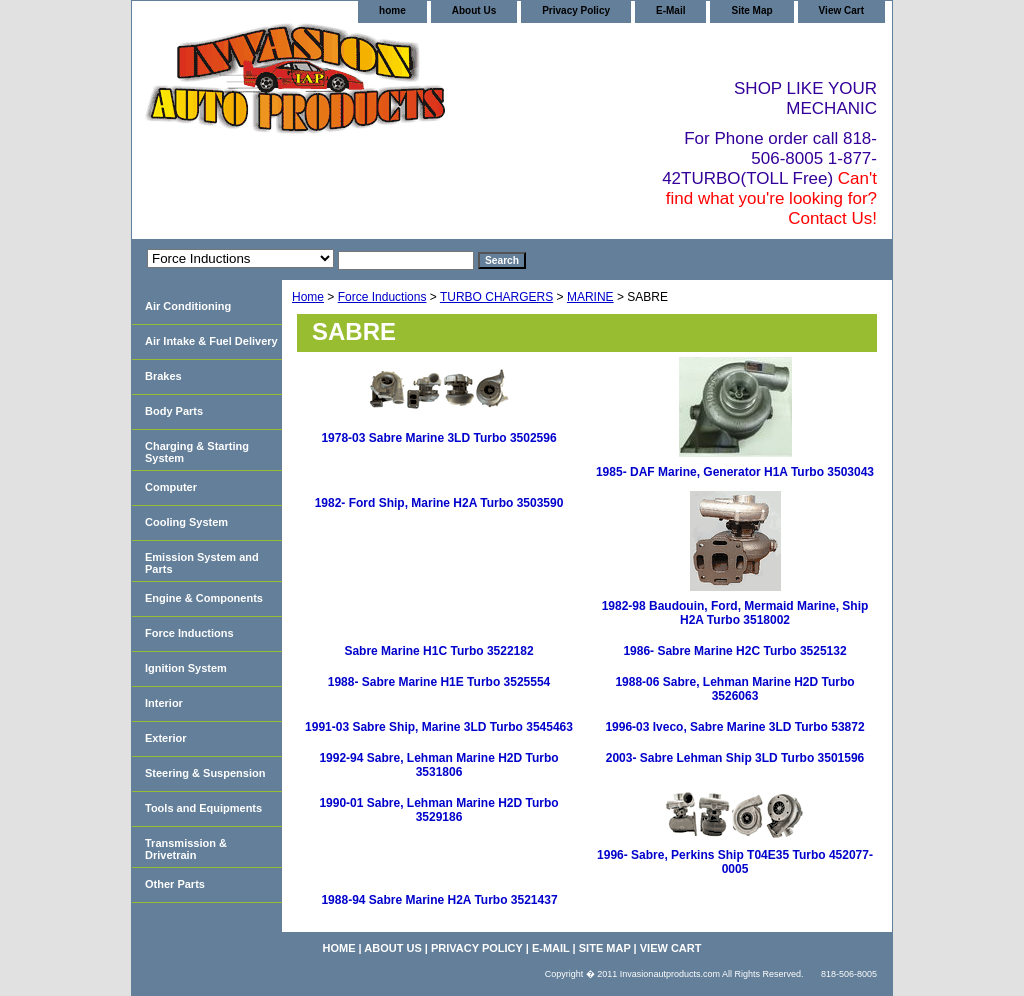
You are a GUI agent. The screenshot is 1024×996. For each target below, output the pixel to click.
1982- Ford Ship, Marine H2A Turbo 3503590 (439, 503)
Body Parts (174, 411)
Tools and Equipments (203, 808)
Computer (171, 487)
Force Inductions (382, 297)
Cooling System (186, 522)
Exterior (166, 738)
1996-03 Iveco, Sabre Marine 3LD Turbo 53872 (734, 727)
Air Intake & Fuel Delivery (211, 341)
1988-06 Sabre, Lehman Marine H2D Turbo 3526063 (734, 689)
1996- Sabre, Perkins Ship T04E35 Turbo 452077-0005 (735, 862)
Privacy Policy (576, 10)
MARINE (590, 297)
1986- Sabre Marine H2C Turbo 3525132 (734, 651)
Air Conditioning (188, 306)
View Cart (841, 10)
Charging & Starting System (197, 452)
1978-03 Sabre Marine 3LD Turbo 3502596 (438, 438)
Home (308, 297)
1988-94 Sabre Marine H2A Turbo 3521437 (439, 900)
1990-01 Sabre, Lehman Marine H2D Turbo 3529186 (438, 810)
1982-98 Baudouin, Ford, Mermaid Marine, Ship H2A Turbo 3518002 (735, 613)
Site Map (751, 10)
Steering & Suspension (205, 773)
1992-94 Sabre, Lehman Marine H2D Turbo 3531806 (438, 765)
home (392, 10)
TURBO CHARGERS (496, 297)
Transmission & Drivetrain (186, 849)
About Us (474, 10)
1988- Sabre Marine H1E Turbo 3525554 (439, 682)
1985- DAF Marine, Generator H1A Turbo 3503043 (735, 472)
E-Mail (670, 10)
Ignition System (186, 668)
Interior (164, 703)
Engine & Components (204, 598)
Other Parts (175, 884)
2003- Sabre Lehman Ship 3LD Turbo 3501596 (735, 758)
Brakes (163, 376)
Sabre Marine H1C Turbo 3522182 (438, 651)
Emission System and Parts (202, 563)
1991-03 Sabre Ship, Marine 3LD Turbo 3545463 (439, 727)
